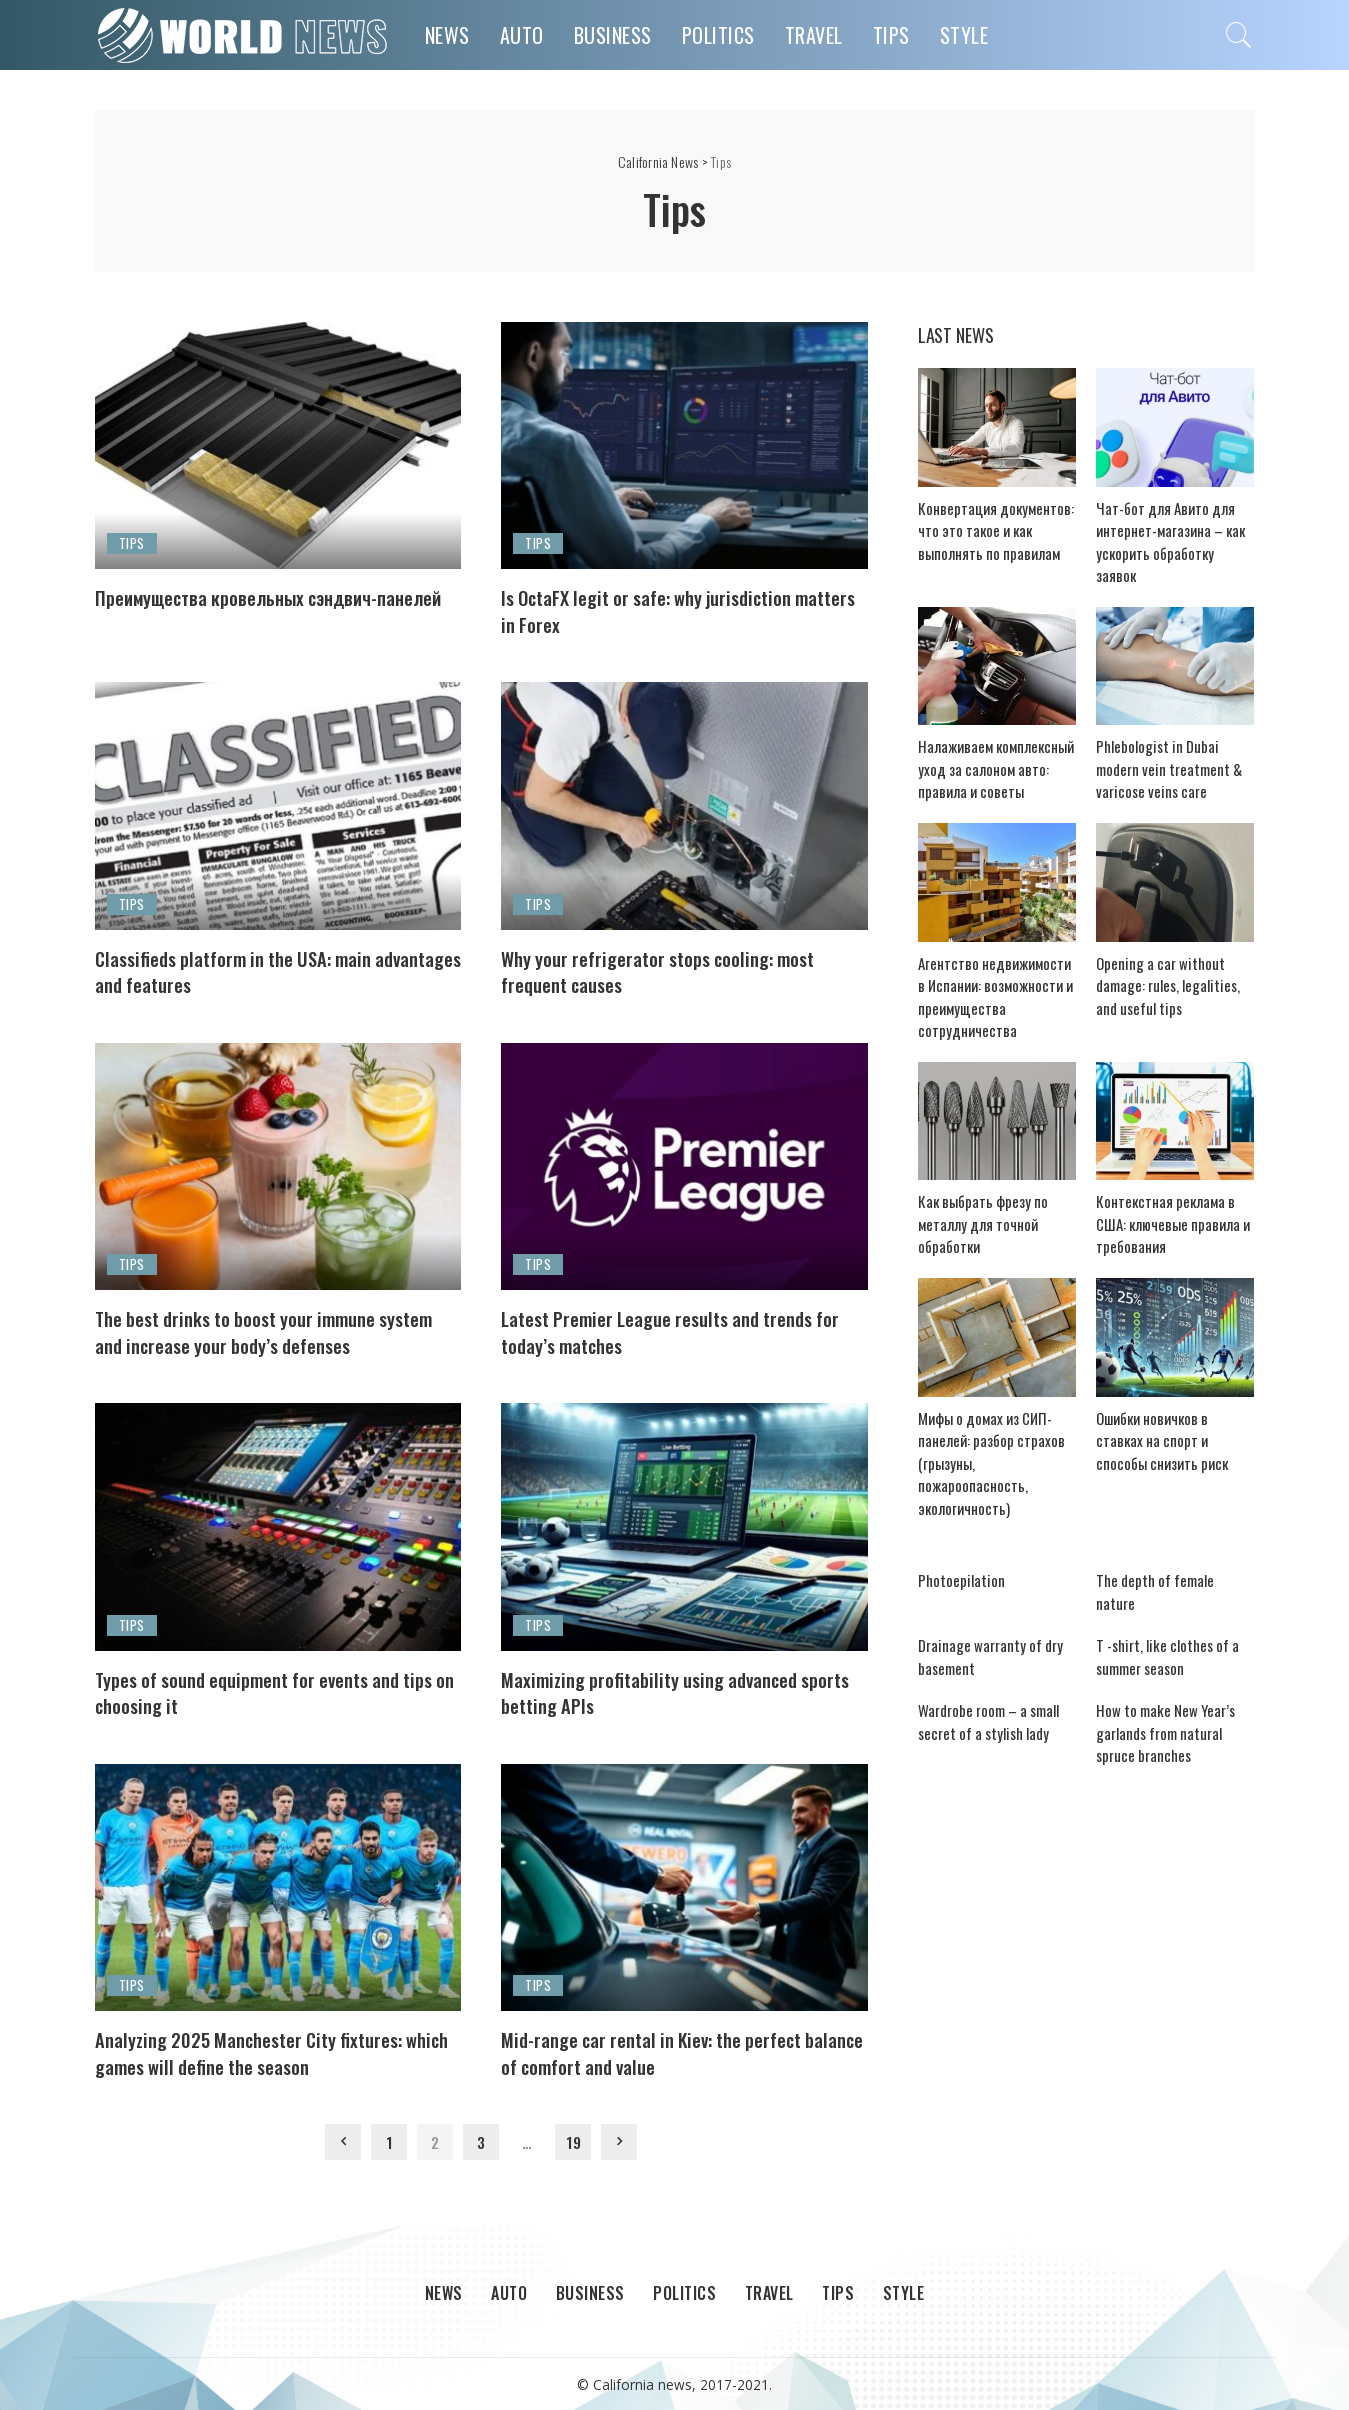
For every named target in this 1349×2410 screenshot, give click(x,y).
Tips (132, 542)
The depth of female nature (1166, 1539)
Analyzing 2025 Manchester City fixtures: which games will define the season (267, 2050)
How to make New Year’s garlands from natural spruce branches (1171, 1669)
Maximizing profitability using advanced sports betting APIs (665, 1690)
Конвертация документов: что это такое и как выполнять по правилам (997, 531)
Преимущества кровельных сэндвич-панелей (254, 609)
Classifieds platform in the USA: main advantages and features (249, 970)
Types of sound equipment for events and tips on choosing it (266, 1690)
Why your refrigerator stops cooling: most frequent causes (678, 970)
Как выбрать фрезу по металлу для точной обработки (976, 1204)
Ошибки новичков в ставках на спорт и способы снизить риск (1169, 1421)
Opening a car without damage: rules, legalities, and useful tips (1173, 964)
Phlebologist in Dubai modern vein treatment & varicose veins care (1169, 747)
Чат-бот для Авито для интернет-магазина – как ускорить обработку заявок (1167, 531)
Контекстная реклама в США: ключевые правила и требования (1173, 1204)
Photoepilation (954, 1539)
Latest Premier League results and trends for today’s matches (676, 1330)
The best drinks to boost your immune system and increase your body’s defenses (271, 1330)
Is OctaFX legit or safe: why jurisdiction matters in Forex (665, 609)
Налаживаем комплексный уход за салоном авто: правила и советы (988, 747)
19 (573, 2141)
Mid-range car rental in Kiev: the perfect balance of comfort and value (671, 2050)
